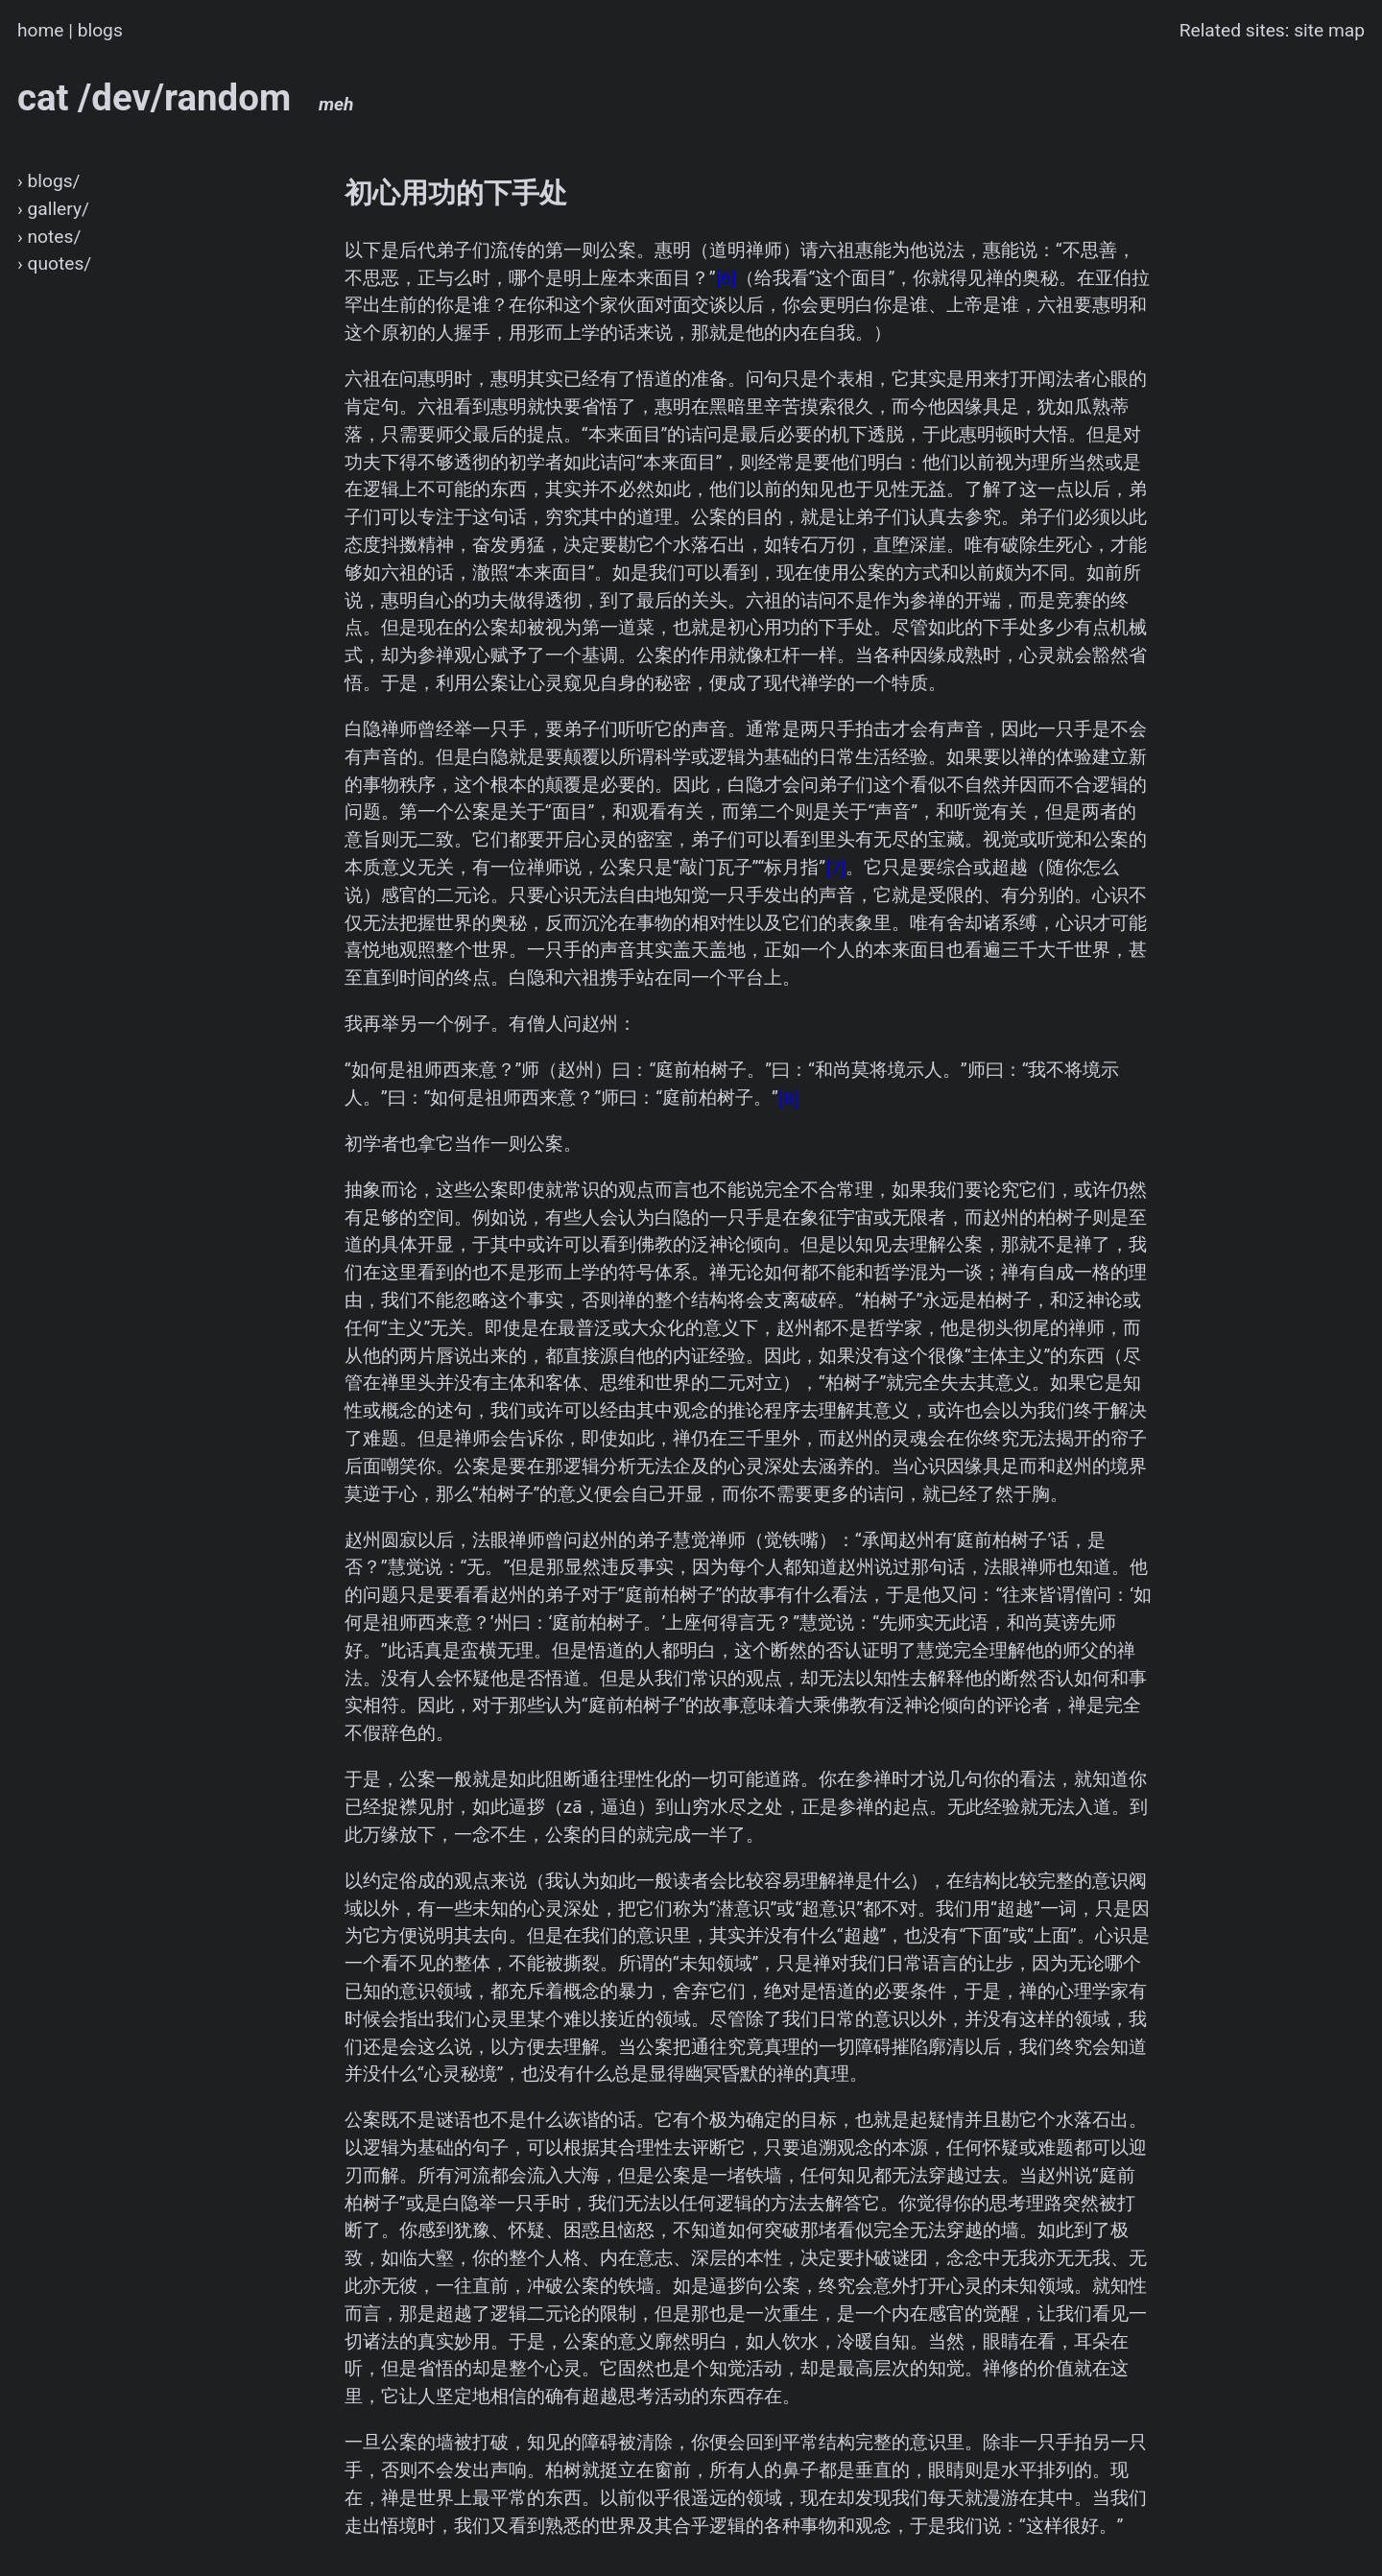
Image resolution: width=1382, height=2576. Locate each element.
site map (1329, 30)
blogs (100, 30)
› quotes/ (54, 263)
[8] (788, 1097)
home (40, 30)
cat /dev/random (185, 97)
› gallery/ (53, 209)
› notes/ (49, 237)
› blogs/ (49, 181)
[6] (726, 278)
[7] (835, 867)
